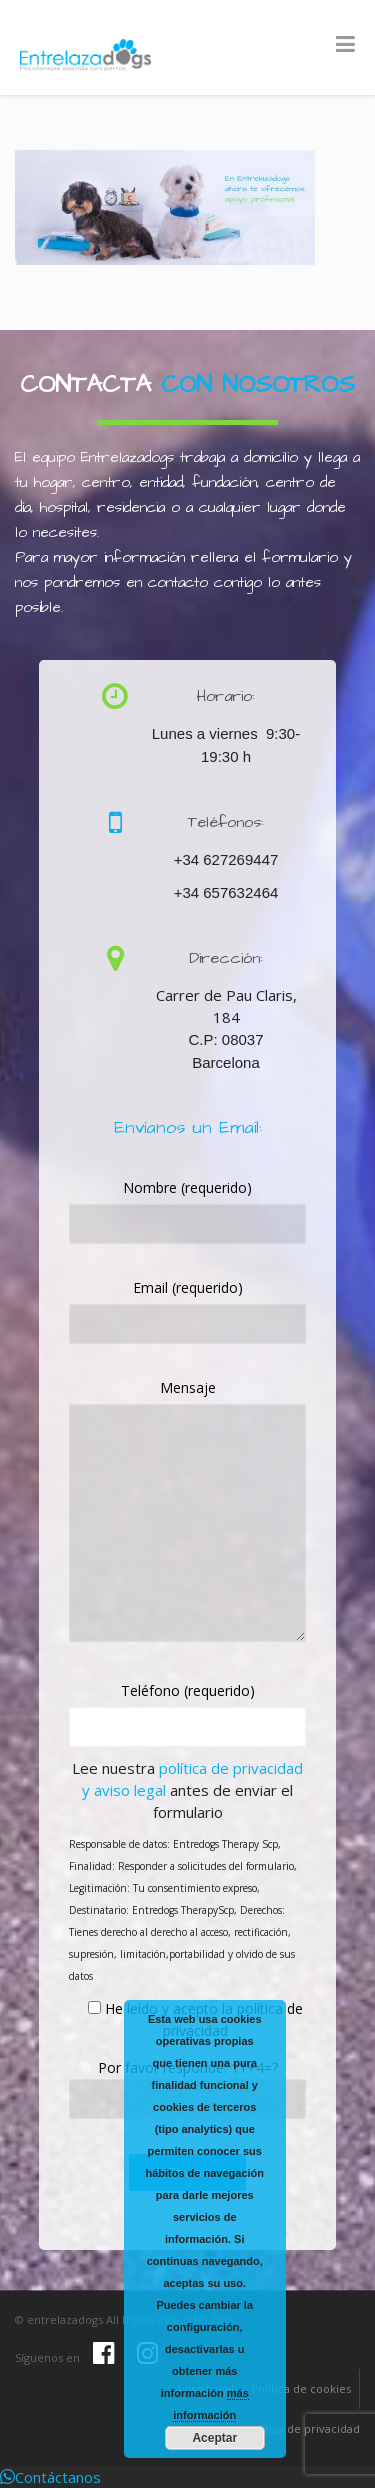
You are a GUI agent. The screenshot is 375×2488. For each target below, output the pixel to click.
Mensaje (188, 1387)
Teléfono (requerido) (188, 1690)
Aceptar (214, 2438)
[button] (50, 2477)
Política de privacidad (302, 2428)
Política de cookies (301, 2388)
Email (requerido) (188, 1287)
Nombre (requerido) (187, 1187)
